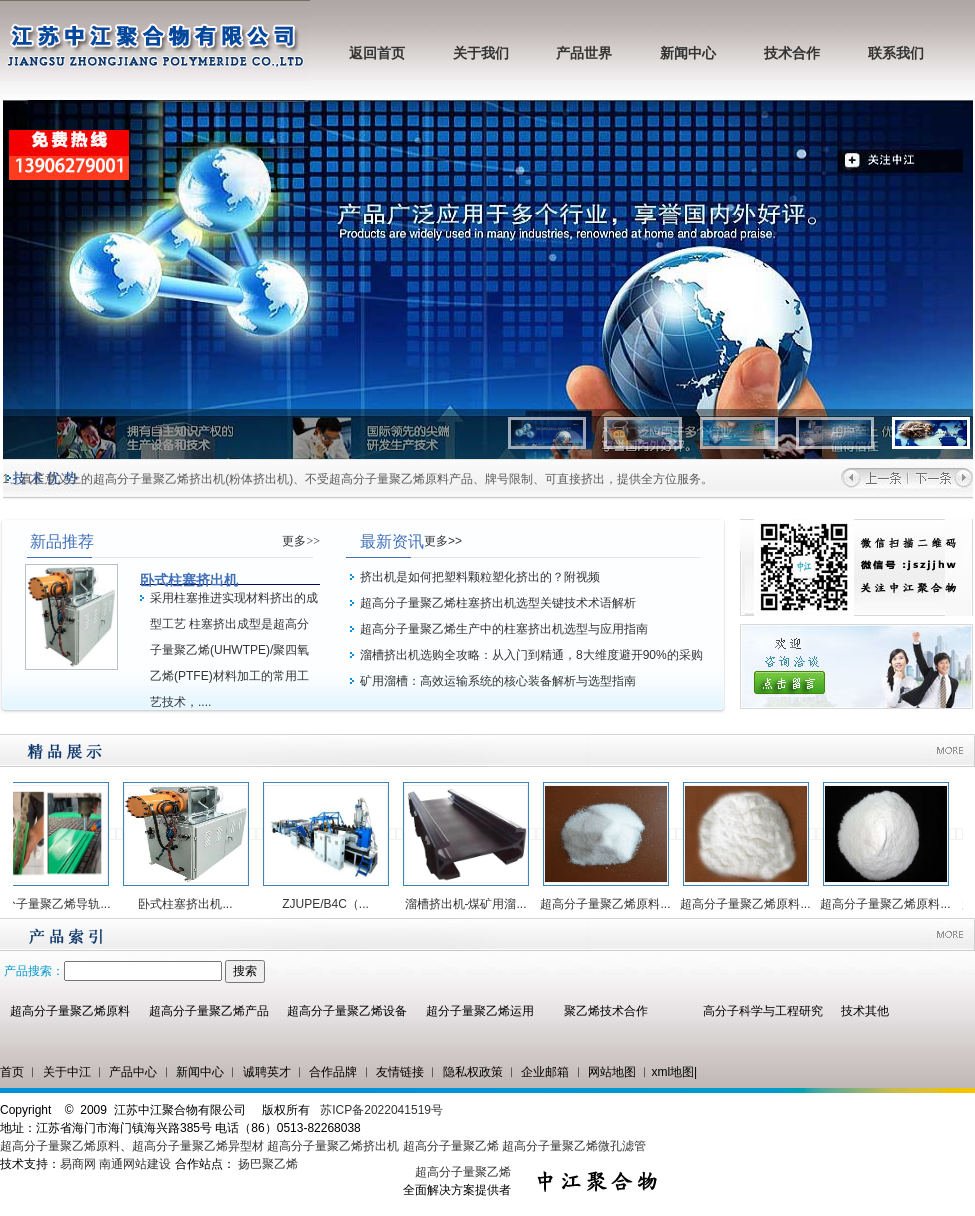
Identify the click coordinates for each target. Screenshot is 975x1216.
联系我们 (896, 53)
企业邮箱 (545, 1072)
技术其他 (865, 1011)
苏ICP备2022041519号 (381, 1110)
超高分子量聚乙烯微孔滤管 (574, 1146)
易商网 (78, 1164)
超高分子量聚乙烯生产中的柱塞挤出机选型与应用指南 (504, 629)
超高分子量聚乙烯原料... (612, 904)
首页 (12, 1072)
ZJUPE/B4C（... (332, 904)
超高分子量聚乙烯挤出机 (334, 1146)
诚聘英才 (267, 1072)
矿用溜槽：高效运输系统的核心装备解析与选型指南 (498, 681)
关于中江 (67, 1072)
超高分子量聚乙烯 (451, 1146)
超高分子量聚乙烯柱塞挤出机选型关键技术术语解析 (498, 603)
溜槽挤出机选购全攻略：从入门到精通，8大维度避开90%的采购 (531, 655)
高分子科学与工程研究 (763, 1011)
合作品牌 (333, 1072)
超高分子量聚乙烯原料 (70, 1011)
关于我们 (481, 53)
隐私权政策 (473, 1072)
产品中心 (133, 1072)
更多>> (301, 541)
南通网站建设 (135, 1164)
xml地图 (672, 1072)
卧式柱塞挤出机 (189, 580)
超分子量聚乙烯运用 (480, 1011)
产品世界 (584, 53)
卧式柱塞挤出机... (192, 904)
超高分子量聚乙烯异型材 (198, 1146)
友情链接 (400, 1072)
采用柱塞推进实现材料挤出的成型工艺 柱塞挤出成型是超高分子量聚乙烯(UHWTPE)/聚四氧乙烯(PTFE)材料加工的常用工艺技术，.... (234, 650)
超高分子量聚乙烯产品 (209, 1011)
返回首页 (377, 53)
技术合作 (792, 53)
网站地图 (612, 1072)
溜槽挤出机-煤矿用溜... (473, 904)
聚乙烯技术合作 (606, 1011)
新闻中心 (688, 53)
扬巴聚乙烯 (268, 1164)
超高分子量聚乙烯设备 (347, 1011)
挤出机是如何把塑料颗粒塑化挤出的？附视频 (480, 577)
